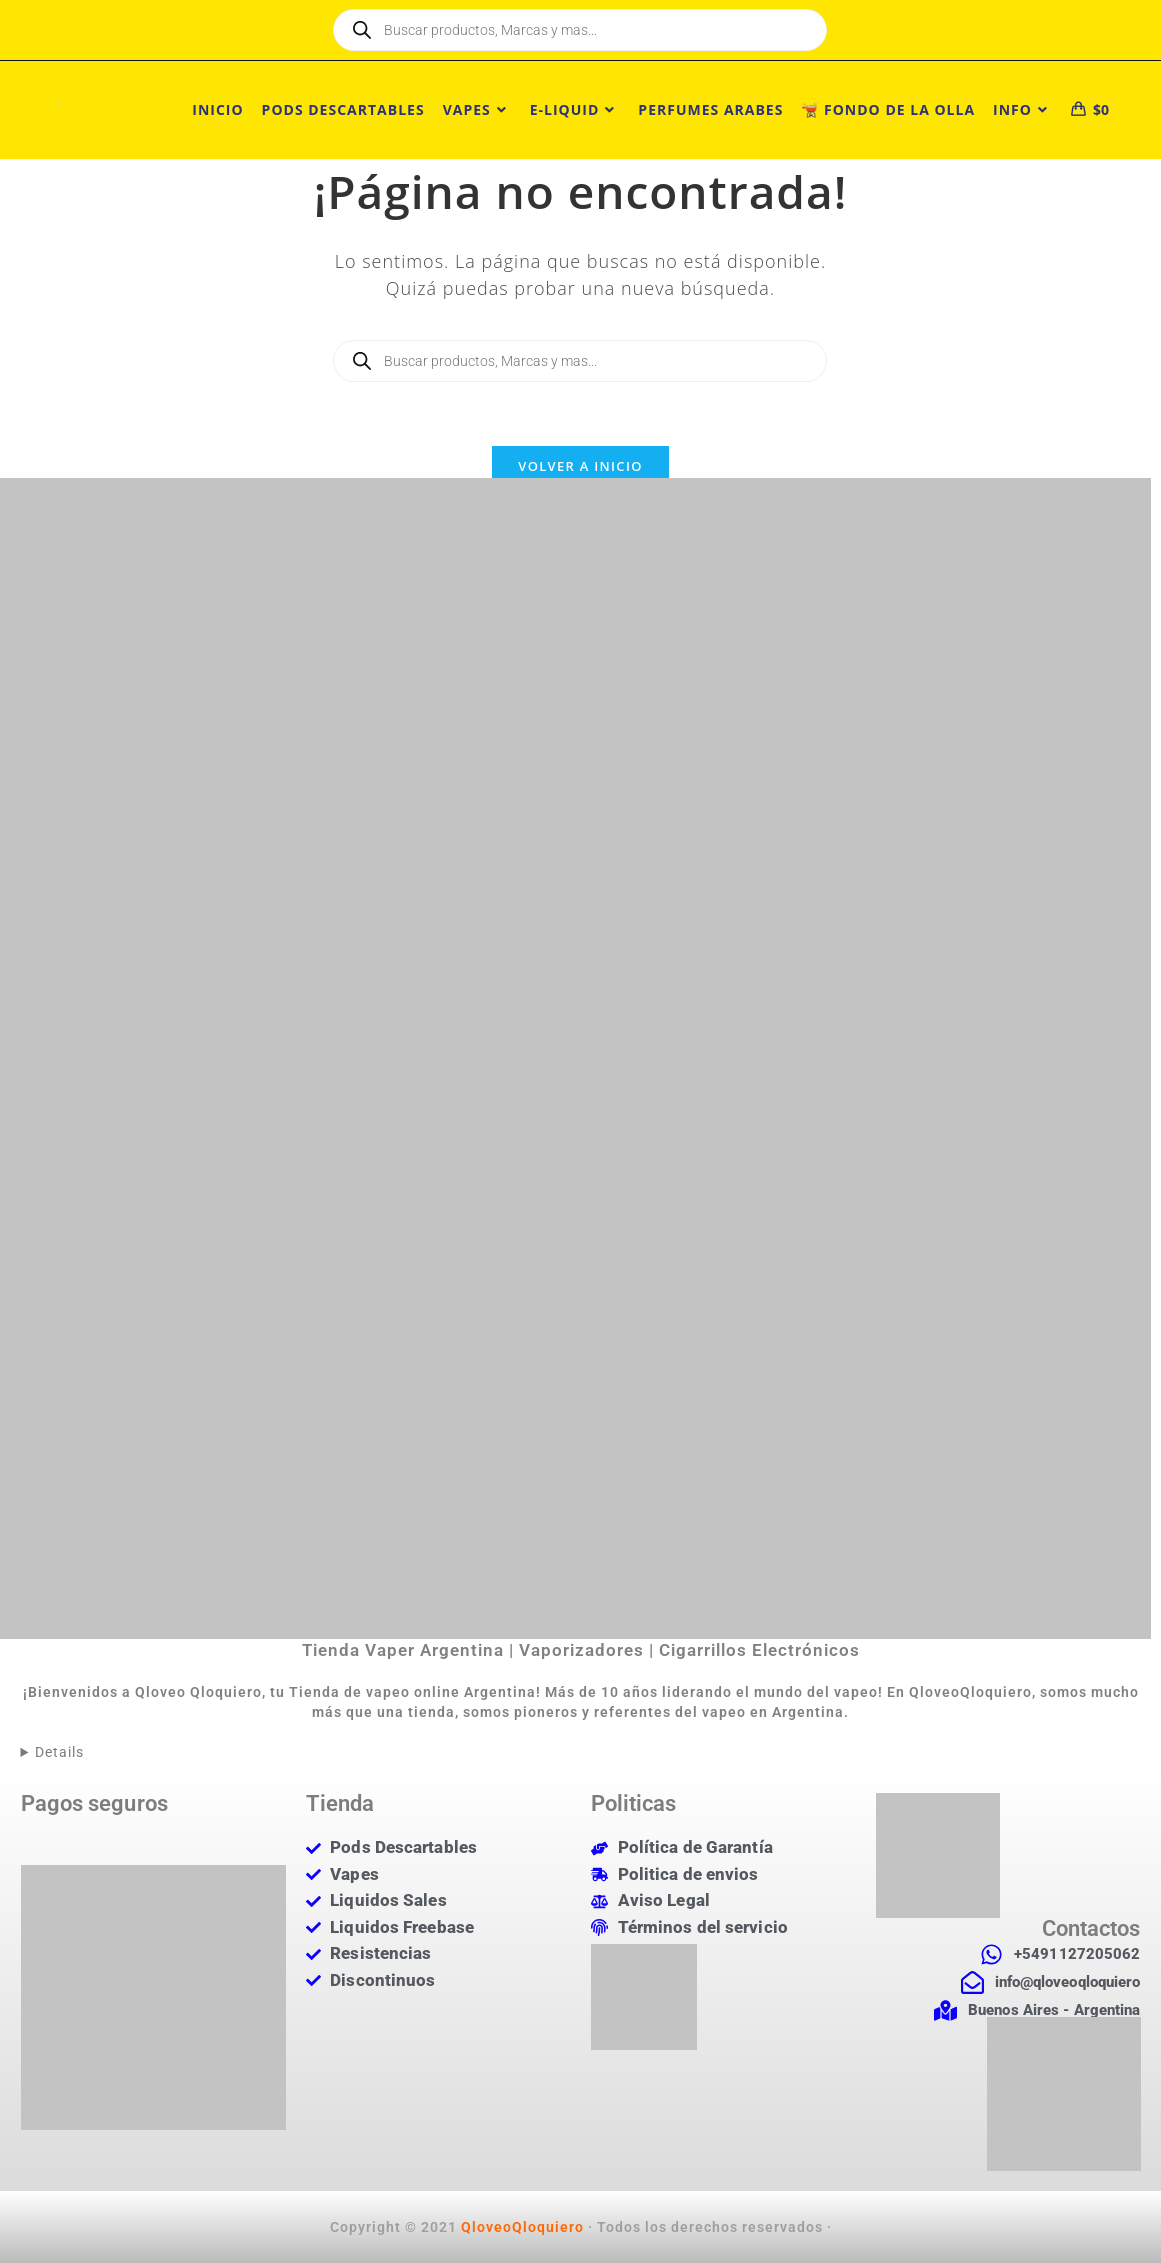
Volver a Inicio (580, 466)
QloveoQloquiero (522, 2227)
